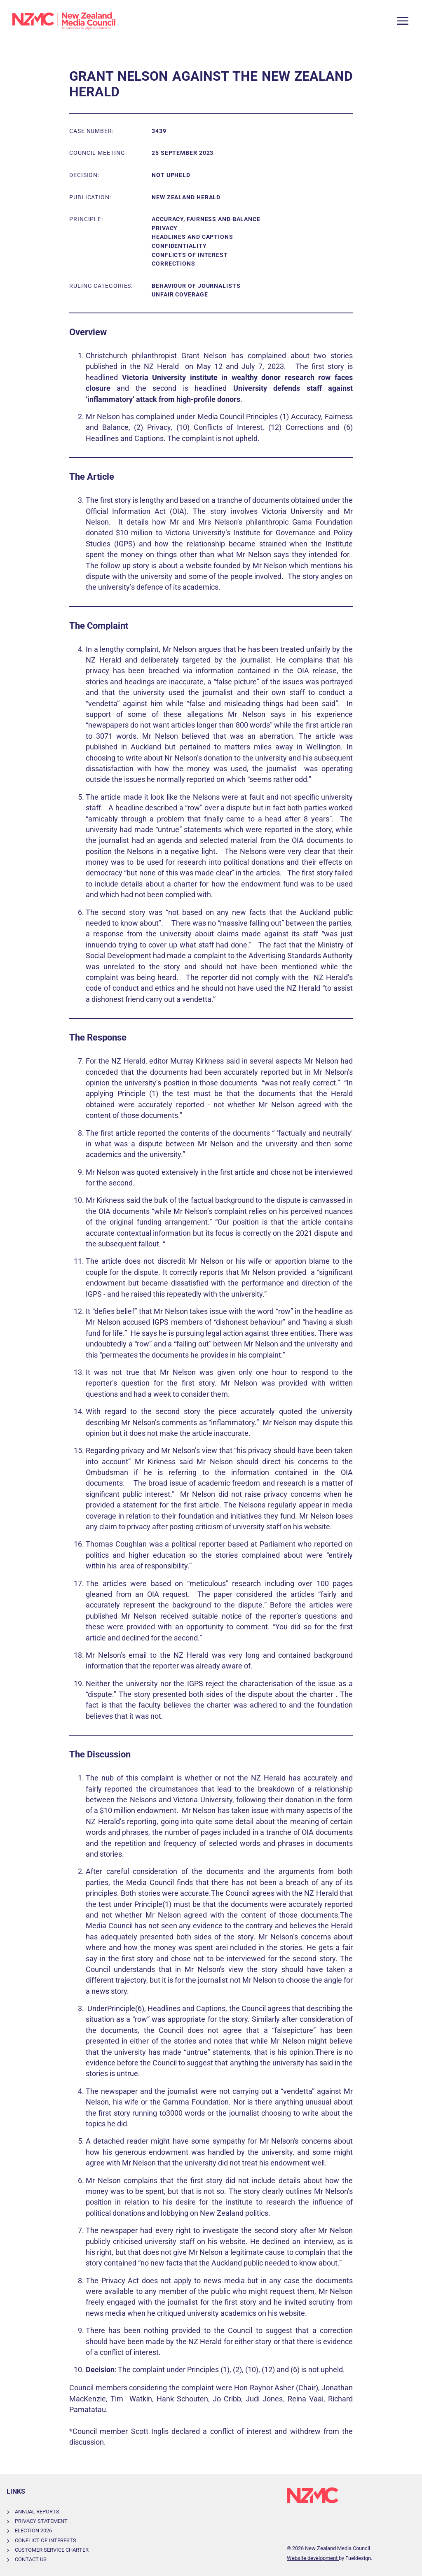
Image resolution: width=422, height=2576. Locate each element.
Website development (313, 2558)
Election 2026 (33, 2530)
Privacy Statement (41, 2521)
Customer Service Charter (52, 2550)
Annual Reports (37, 2511)
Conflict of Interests (45, 2540)
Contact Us (31, 2559)
